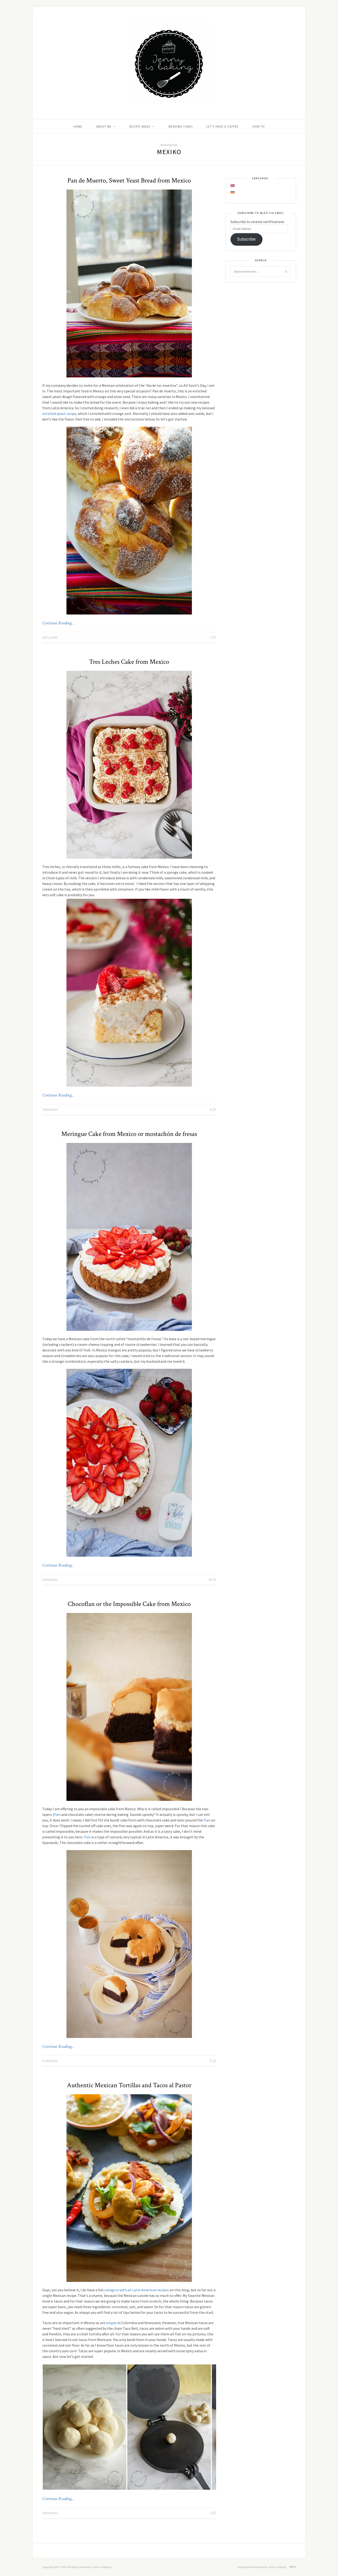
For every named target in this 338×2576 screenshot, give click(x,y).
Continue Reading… (58, 623)
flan (57, 1814)
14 (212, 1580)
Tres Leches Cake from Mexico (129, 661)
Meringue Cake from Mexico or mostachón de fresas (129, 1134)
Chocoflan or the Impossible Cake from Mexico (129, 1604)
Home (78, 127)
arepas (111, 2322)
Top (292, 2566)
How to (259, 127)
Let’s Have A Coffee (222, 127)
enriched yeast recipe (59, 413)
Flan (87, 1837)
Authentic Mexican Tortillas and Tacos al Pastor (129, 2085)
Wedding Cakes (180, 127)
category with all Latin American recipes (136, 2290)
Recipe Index (139, 127)
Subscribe (246, 239)
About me (103, 127)
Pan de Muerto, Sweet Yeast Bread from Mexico (129, 180)
